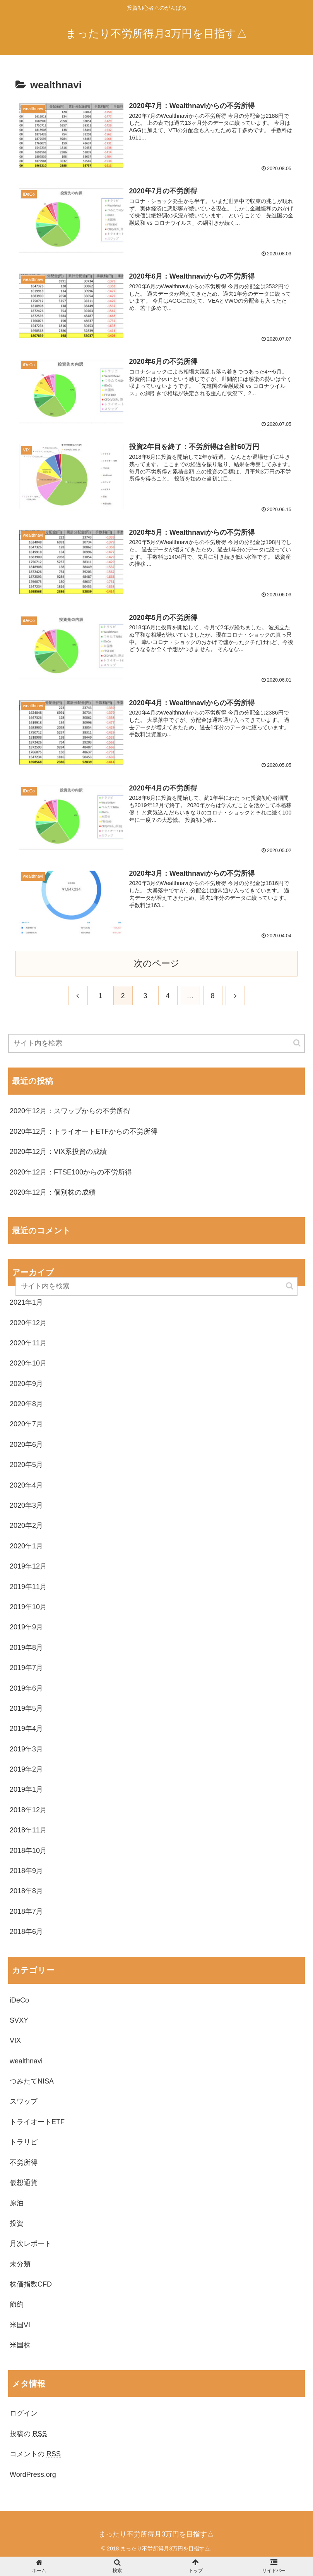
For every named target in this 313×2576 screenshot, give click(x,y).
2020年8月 (26, 1404)
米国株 (20, 2345)
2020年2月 (26, 1525)
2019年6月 (26, 1688)
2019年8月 (26, 1647)
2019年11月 (28, 1587)
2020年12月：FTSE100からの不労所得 (71, 1172)
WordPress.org (33, 2474)
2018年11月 (28, 1830)
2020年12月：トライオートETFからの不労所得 (83, 1131)
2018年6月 (26, 1931)
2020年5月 (26, 1465)
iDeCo (19, 2000)
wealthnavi (26, 2061)
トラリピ (24, 2142)
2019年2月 (26, 1769)
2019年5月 (26, 1708)
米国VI (20, 2325)
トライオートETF (37, 2122)
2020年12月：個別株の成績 (53, 1192)
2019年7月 (26, 1668)
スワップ (24, 2101)
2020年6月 (26, 1444)
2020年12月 (28, 1323)
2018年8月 (26, 1891)
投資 (17, 2223)
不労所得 (24, 2162)
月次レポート (30, 2243)
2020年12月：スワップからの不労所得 (70, 1111)
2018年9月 (26, 1871)
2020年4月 (26, 1485)
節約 (17, 2304)
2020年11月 (28, 1343)
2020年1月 (26, 1546)
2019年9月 (26, 1627)
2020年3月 (26, 1505)
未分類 (20, 2264)
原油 (17, 2203)
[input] (156, 1043)
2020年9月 (26, 1384)
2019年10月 (28, 1607)
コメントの (35, 2454)
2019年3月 (26, 1749)
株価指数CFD (31, 2284)
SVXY (19, 2020)
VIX (15, 2040)
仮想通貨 (24, 2183)
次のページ (157, 963)
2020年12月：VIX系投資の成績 (58, 1151)
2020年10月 (28, 1363)
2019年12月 (28, 1566)
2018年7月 (26, 1911)
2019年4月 (26, 1728)
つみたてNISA (32, 2081)
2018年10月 (28, 1851)
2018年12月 (28, 1810)
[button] (297, 1042)
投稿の (28, 2434)
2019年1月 (26, 1789)
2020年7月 (26, 1424)
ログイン (24, 2413)
